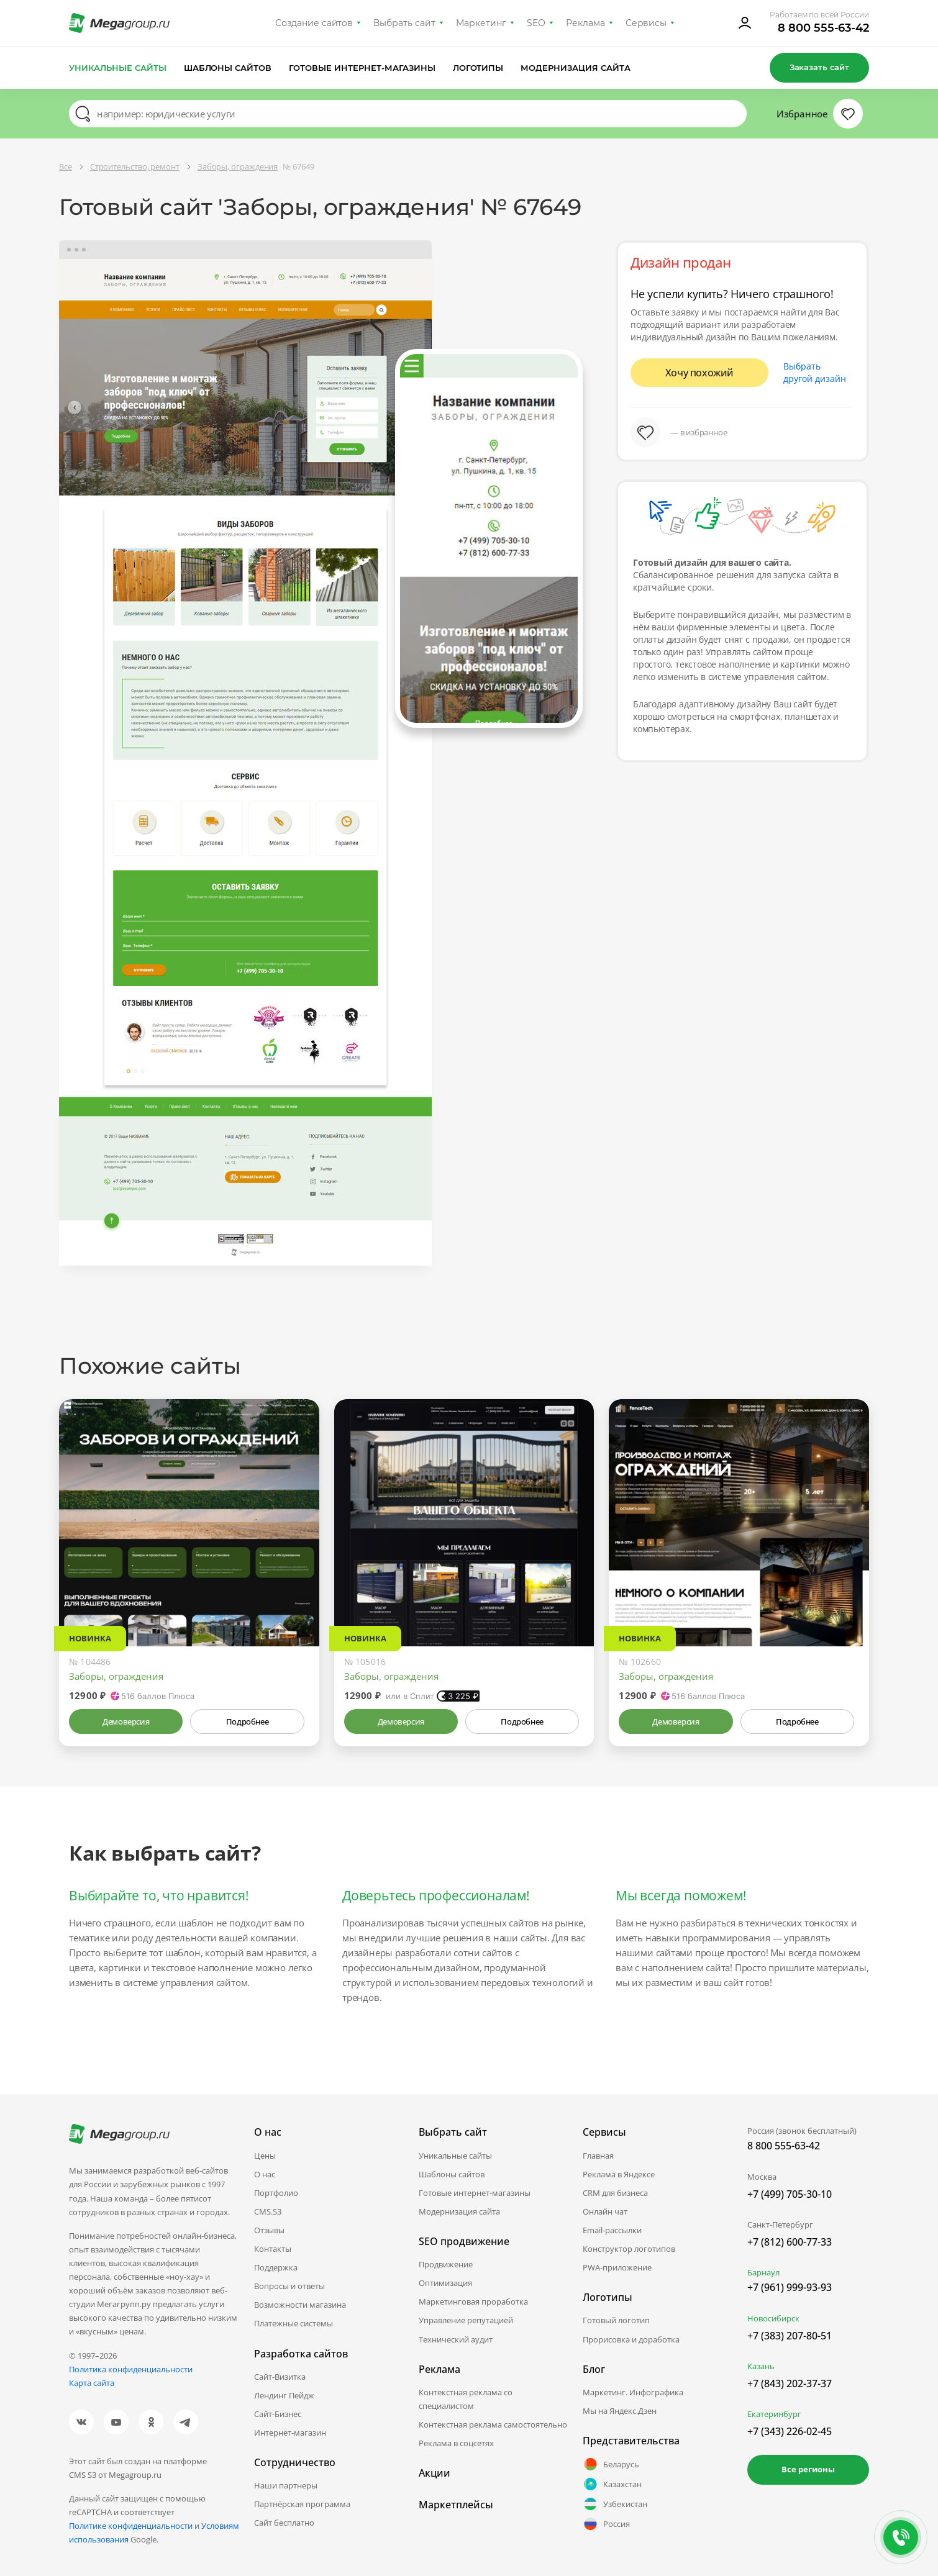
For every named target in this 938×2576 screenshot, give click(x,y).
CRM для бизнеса (615, 2192)
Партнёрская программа (302, 2504)
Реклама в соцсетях (456, 2443)
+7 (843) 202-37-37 (789, 2383)
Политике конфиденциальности (131, 2525)
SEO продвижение (464, 2241)
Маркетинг (481, 23)
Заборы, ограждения (116, 1676)
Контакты (272, 2248)
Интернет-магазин (290, 2432)
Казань (761, 2366)
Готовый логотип (616, 2320)
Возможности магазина (300, 2304)
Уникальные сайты (117, 68)
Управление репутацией (466, 2320)
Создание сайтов (314, 23)
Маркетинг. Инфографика (633, 2392)
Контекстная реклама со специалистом (465, 2399)
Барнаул (763, 2272)
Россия (606, 2523)
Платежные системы (293, 2323)
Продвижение (446, 2264)
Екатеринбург (774, 2414)
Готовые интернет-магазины (362, 68)
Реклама (585, 23)
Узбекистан (615, 2504)
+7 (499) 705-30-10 (789, 2194)
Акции (434, 2473)
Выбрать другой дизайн (814, 372)
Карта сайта (91, 2382)
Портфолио (276, 2192)
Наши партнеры (285, 2485)
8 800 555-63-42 (823, 28)
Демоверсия (125, 1721)
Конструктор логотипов (629, 2248)
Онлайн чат (605, 2211)
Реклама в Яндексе (619, 2174)
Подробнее (247, 1721)
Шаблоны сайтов (228, 68)
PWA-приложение (617, 2267)
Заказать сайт (819, 67)
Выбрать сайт (404, 23)
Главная (598, 2155)
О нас (264, 2174)
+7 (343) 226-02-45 (789, 2431)
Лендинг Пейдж (284, 2395)
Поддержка (276, 2267)
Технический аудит (456, 2339)
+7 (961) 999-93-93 (789, 2287)
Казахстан (612, 2484)
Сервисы (646, 23)
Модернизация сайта (576, 68)
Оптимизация (445, 2282)
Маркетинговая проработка (473, 2301)
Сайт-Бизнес (277, 2414)
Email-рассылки (612, 2230)
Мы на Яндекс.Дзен (620, 2410)
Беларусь (611, 2464)
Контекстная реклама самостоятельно (493, 2424)
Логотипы (478, 68)
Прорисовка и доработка (631, 2339)
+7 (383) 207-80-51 (789, 2335)
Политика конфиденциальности (131, 2369)
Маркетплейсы (456, 2504)
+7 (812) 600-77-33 (789, 2242)
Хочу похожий (699, 372)
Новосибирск (773, 2318)
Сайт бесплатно (284, 2522)
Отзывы (269, 2230)
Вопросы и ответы (289, 2286)
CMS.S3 (267, 2211)
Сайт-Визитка (280, 2376)
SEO (536, 23)
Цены (265, 2155)
